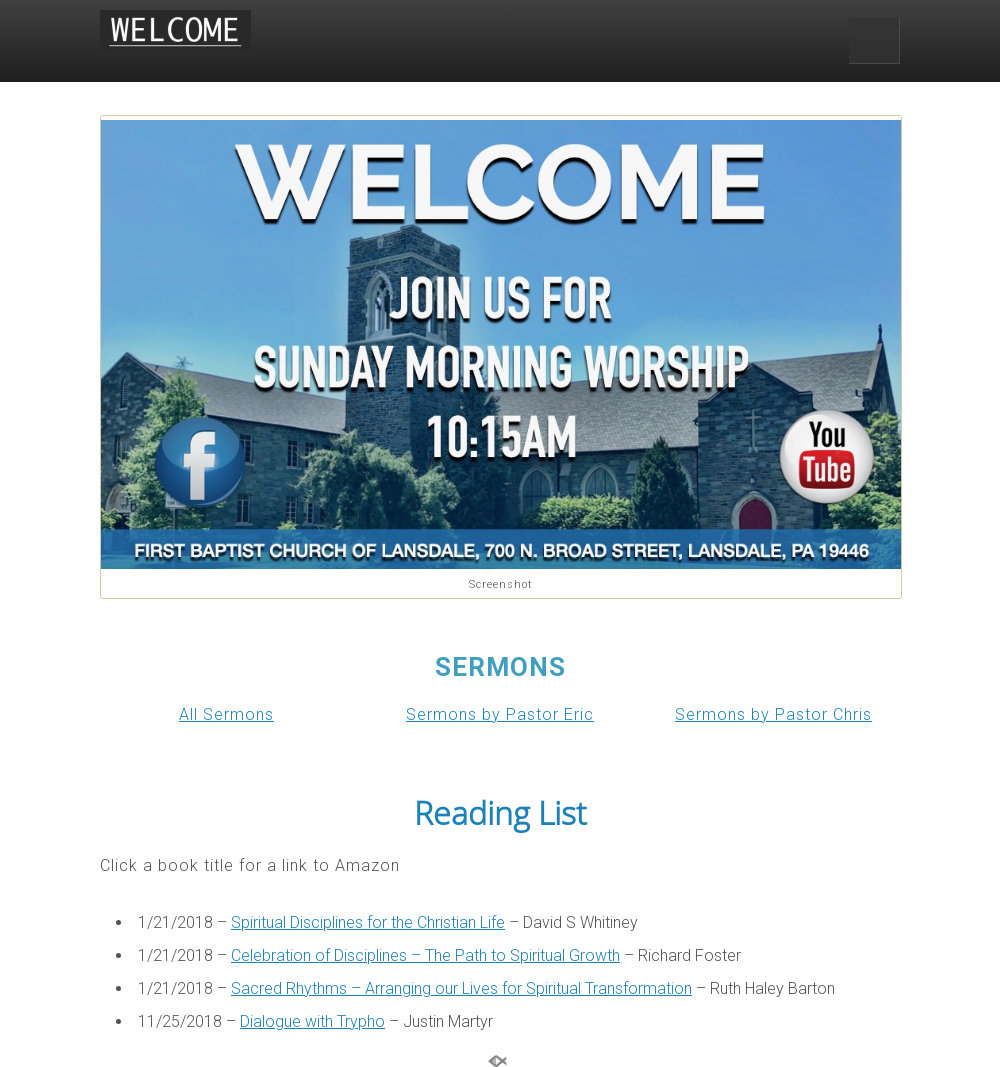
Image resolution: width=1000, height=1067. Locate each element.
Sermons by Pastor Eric (500, 714)
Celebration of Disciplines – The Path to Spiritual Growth (425, 955)
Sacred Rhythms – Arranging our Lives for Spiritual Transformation (461, 988)
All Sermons (226, 714)
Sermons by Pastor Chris (773, 714)
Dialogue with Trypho (312, 1021)
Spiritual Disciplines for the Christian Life (368, 922)
